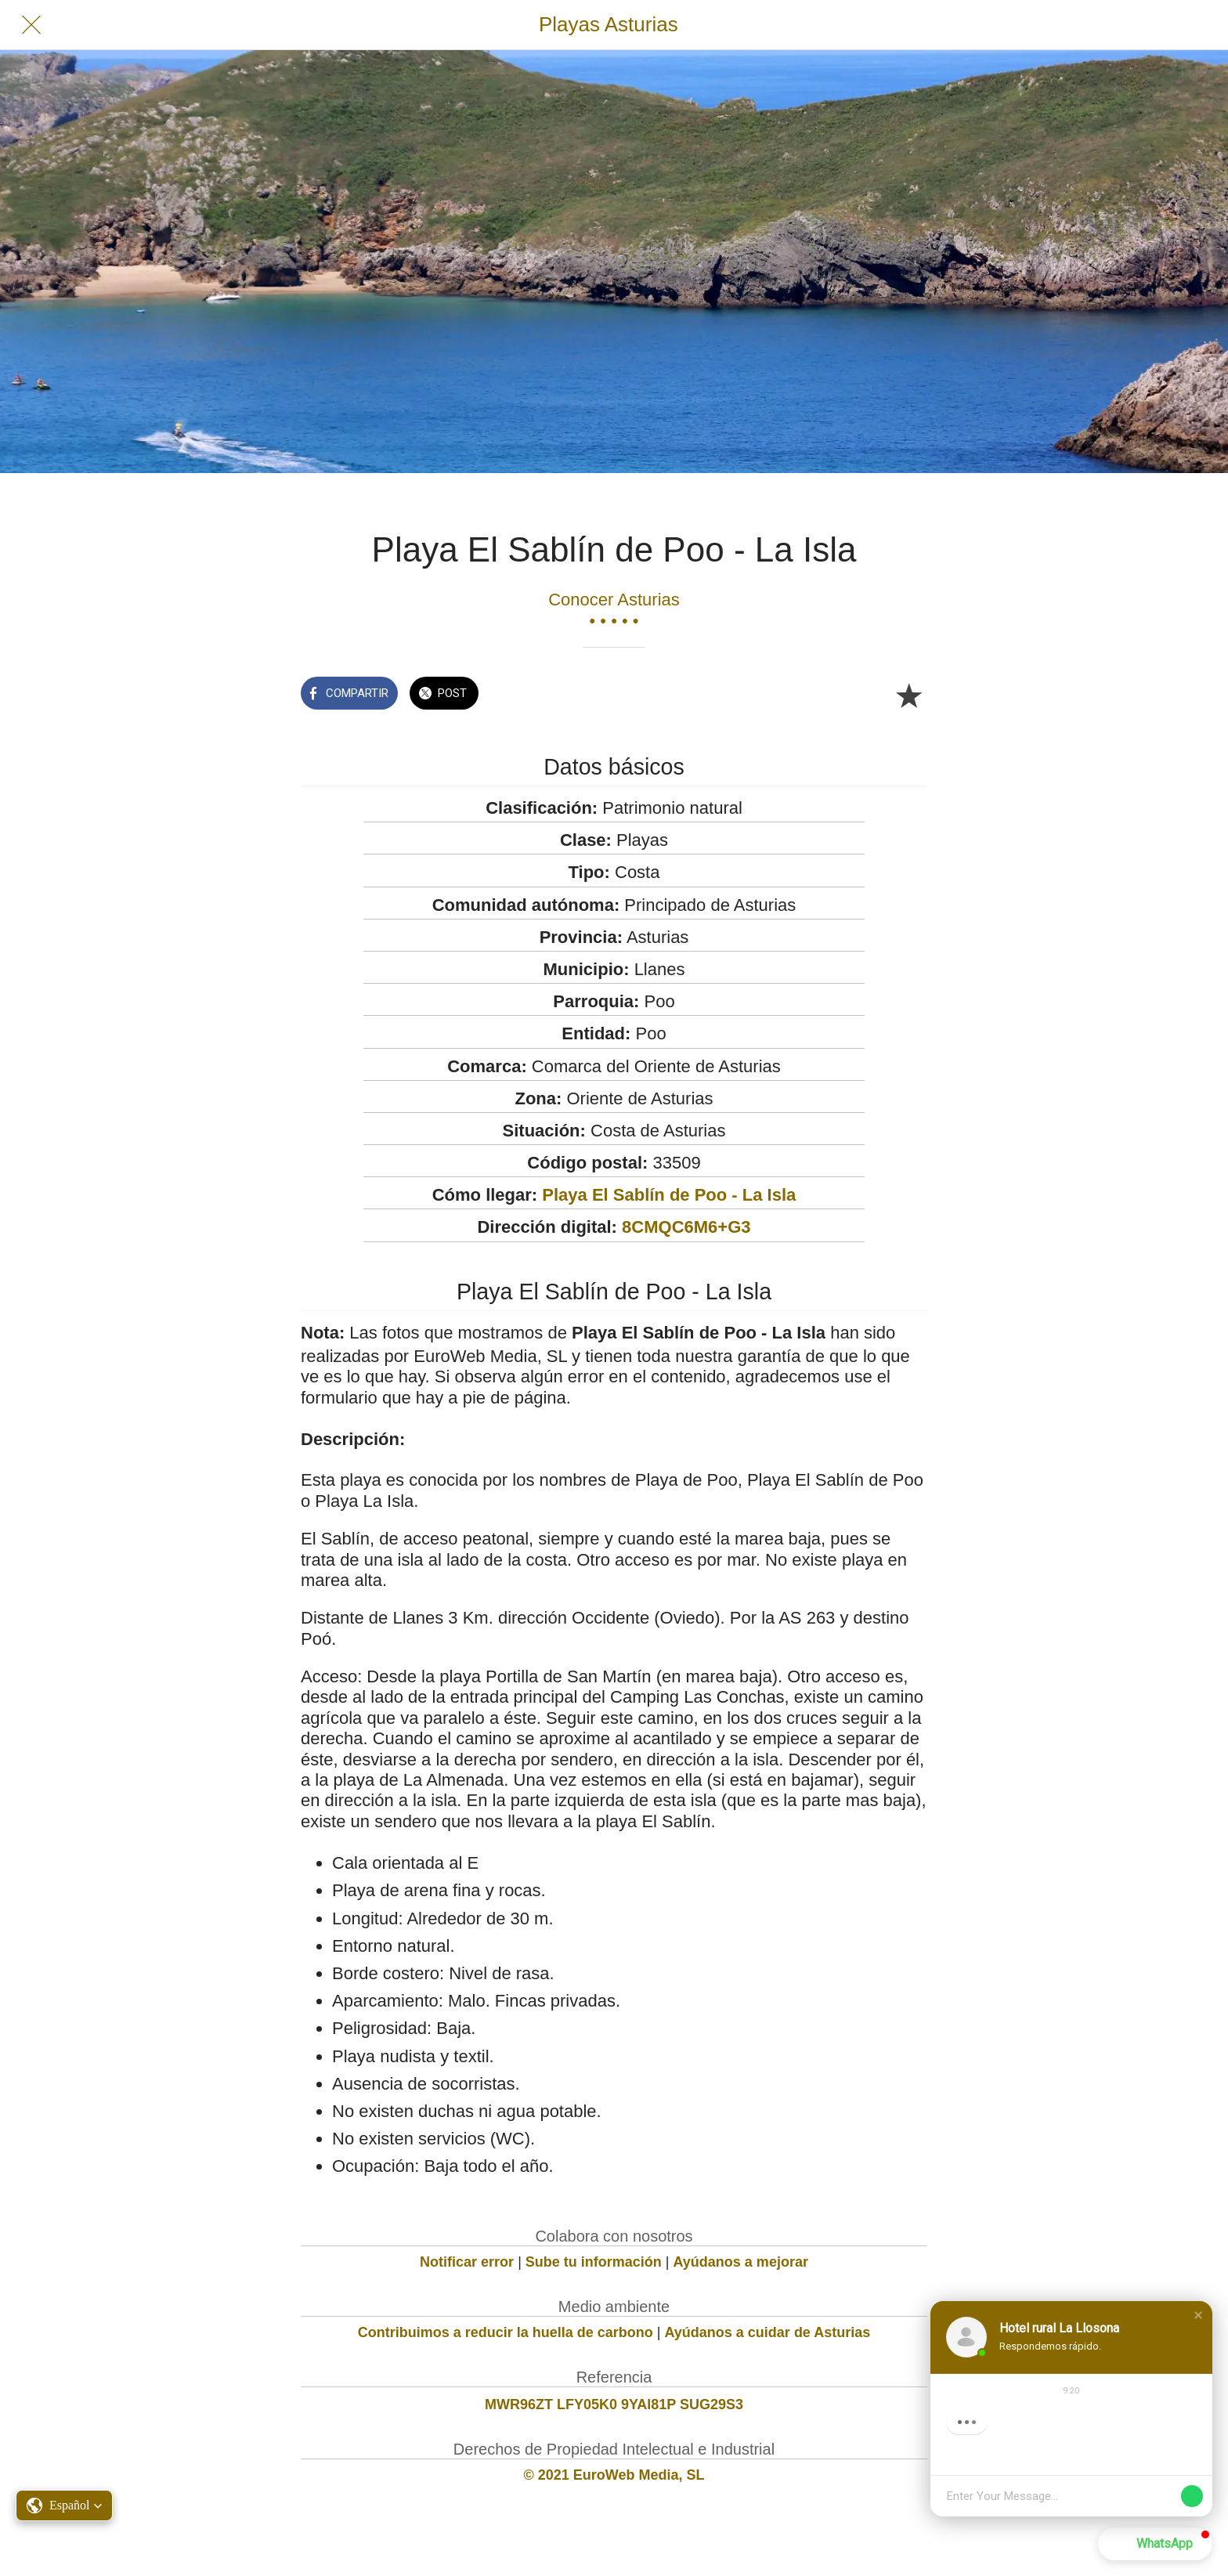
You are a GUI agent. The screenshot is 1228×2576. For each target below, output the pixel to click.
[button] (1198, 2315)
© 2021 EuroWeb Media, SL (614, 2475)
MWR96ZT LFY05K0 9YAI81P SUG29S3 (614, 2404)
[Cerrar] (31, 25)
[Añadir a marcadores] (908, 695)
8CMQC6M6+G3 (686, 1227)
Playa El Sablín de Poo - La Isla (669, 1195)
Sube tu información (594, 2262)
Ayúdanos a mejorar (741, 2262)
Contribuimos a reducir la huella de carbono (505, 2332)
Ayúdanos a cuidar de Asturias (768, 2332)
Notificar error (467, 2262)
